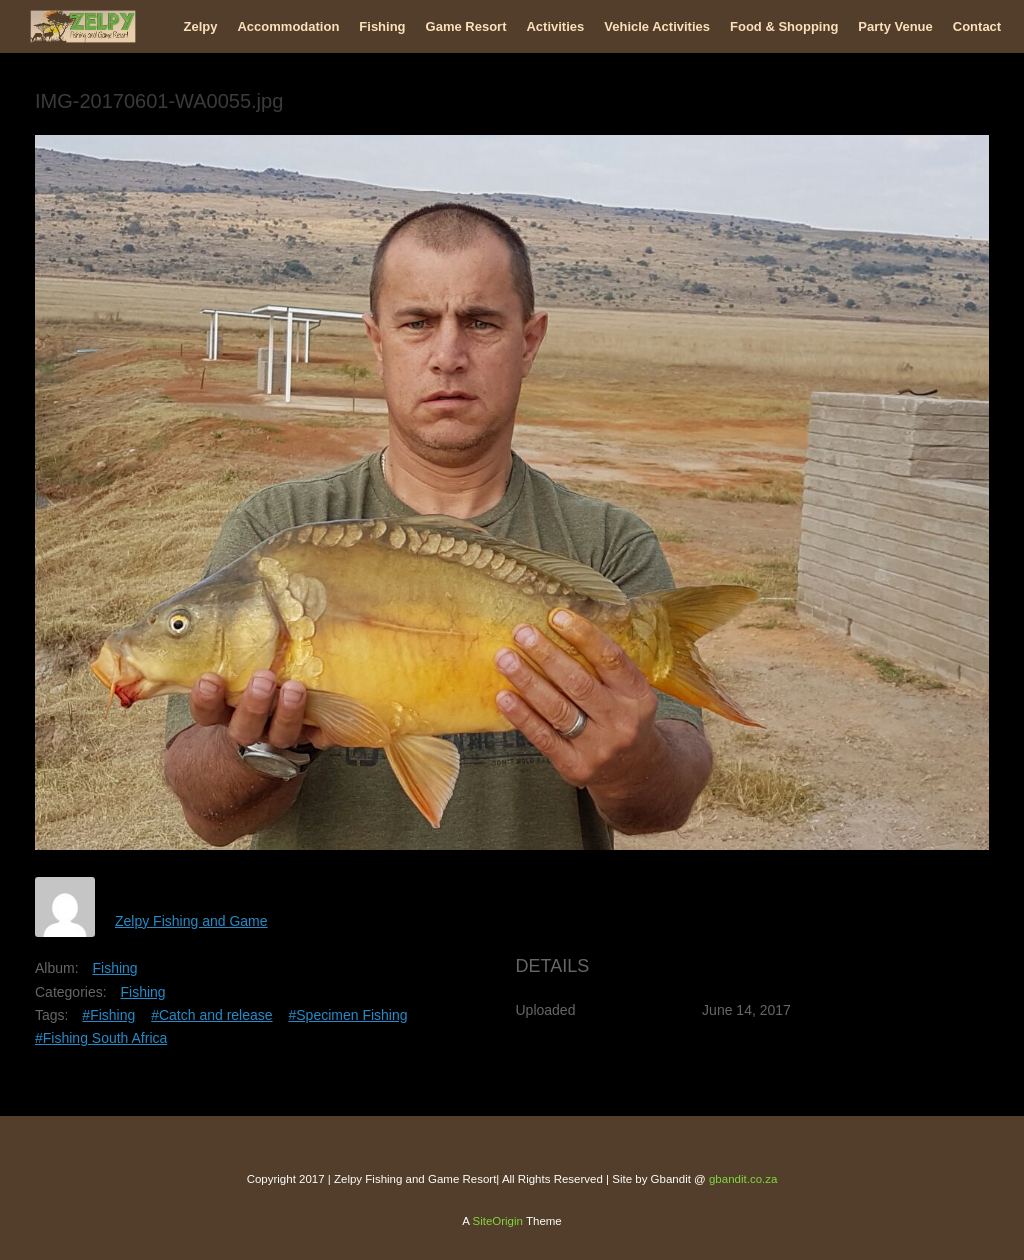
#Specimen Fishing (347, 1015)
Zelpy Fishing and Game (191, 921)
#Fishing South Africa (101, 1038)
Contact (977, 26)
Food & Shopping (784, 26)
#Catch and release (211, 1015)
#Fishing (108, 1015)
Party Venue (895, 26)
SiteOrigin (497, 1221)
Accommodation (288, 26)
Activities (555, 26)
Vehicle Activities (657, 26)
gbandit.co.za (743, 1179)
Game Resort (466, 26)
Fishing (382, 26)
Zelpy (201, 26)
